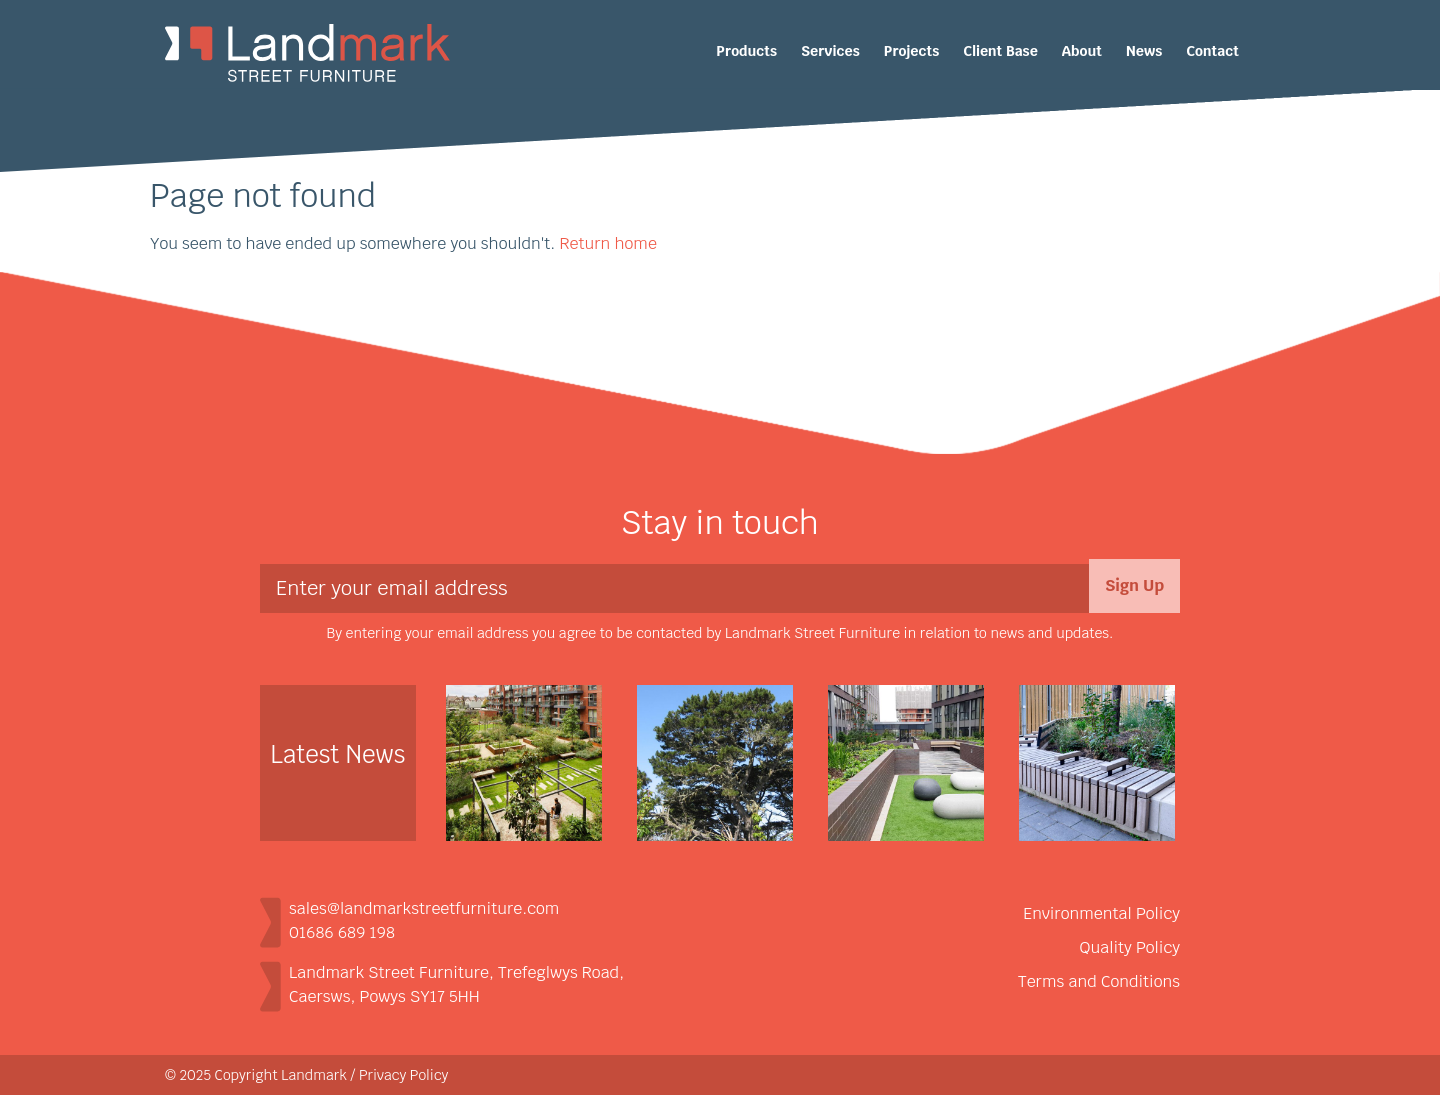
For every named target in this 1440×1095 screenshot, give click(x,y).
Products (746, 51)
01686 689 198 (342, 932)
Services (830, 51)
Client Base (1000, 51)
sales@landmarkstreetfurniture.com (424, 908)
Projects (911, 51)
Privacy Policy (404, 1075)
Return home (607, 243)
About (1082, 51)
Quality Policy (1130, 947)
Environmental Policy (1101, 913)
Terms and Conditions (1099, 981)
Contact (1212, 51)
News (1144, 51)
